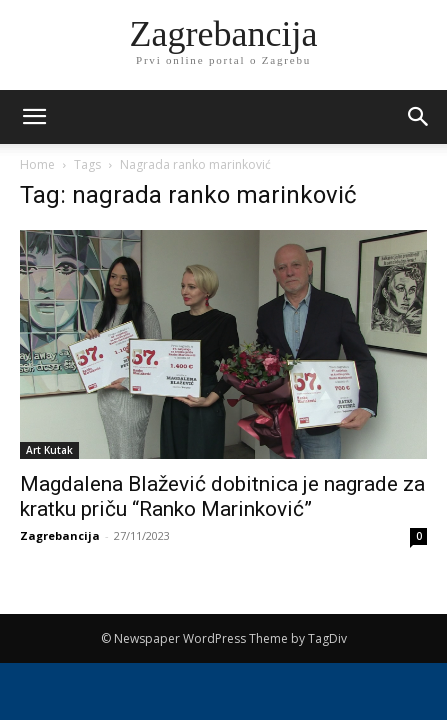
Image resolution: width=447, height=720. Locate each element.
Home (37, 164)
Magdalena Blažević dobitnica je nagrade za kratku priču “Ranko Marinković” (222, 496)
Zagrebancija (60, 535)
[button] (419, 117)
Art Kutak (49, 450)
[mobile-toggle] (34, 117)
